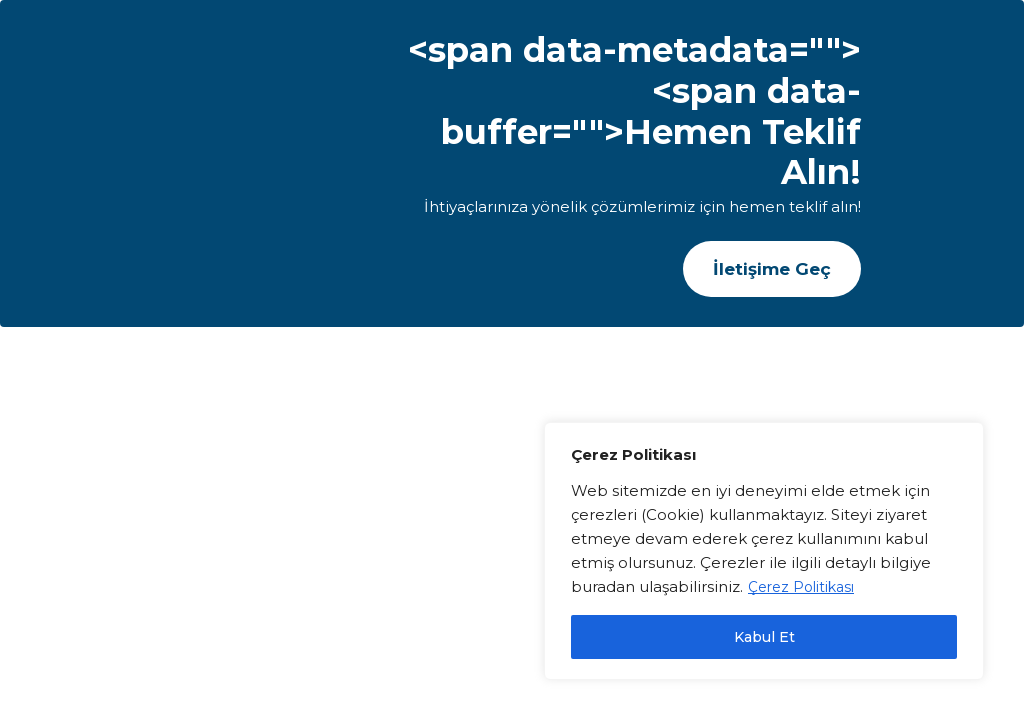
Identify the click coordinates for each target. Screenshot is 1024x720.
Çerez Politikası (801, 587)
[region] (764, 551)
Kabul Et (764, 637)
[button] (772, 269)
